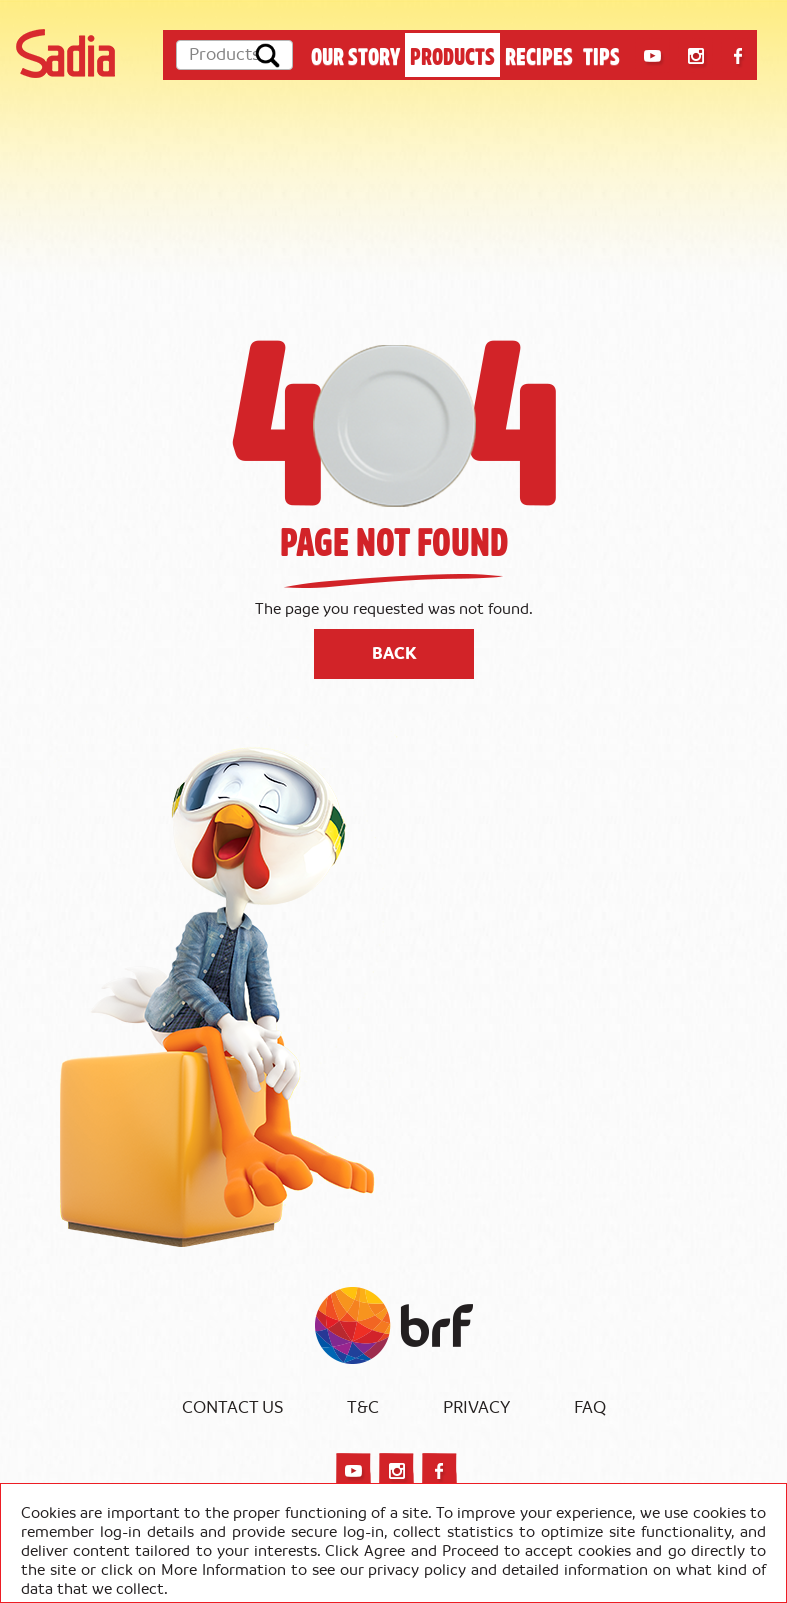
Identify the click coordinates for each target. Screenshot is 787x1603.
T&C (363, 1408)
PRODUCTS (452, 55)
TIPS (601, 55)
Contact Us (232, 1408)
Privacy (476, 1408)
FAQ (590, 1408)
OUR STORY (355, 55)
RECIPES (539, 55)
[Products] (234, 55)
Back (394, 654)
